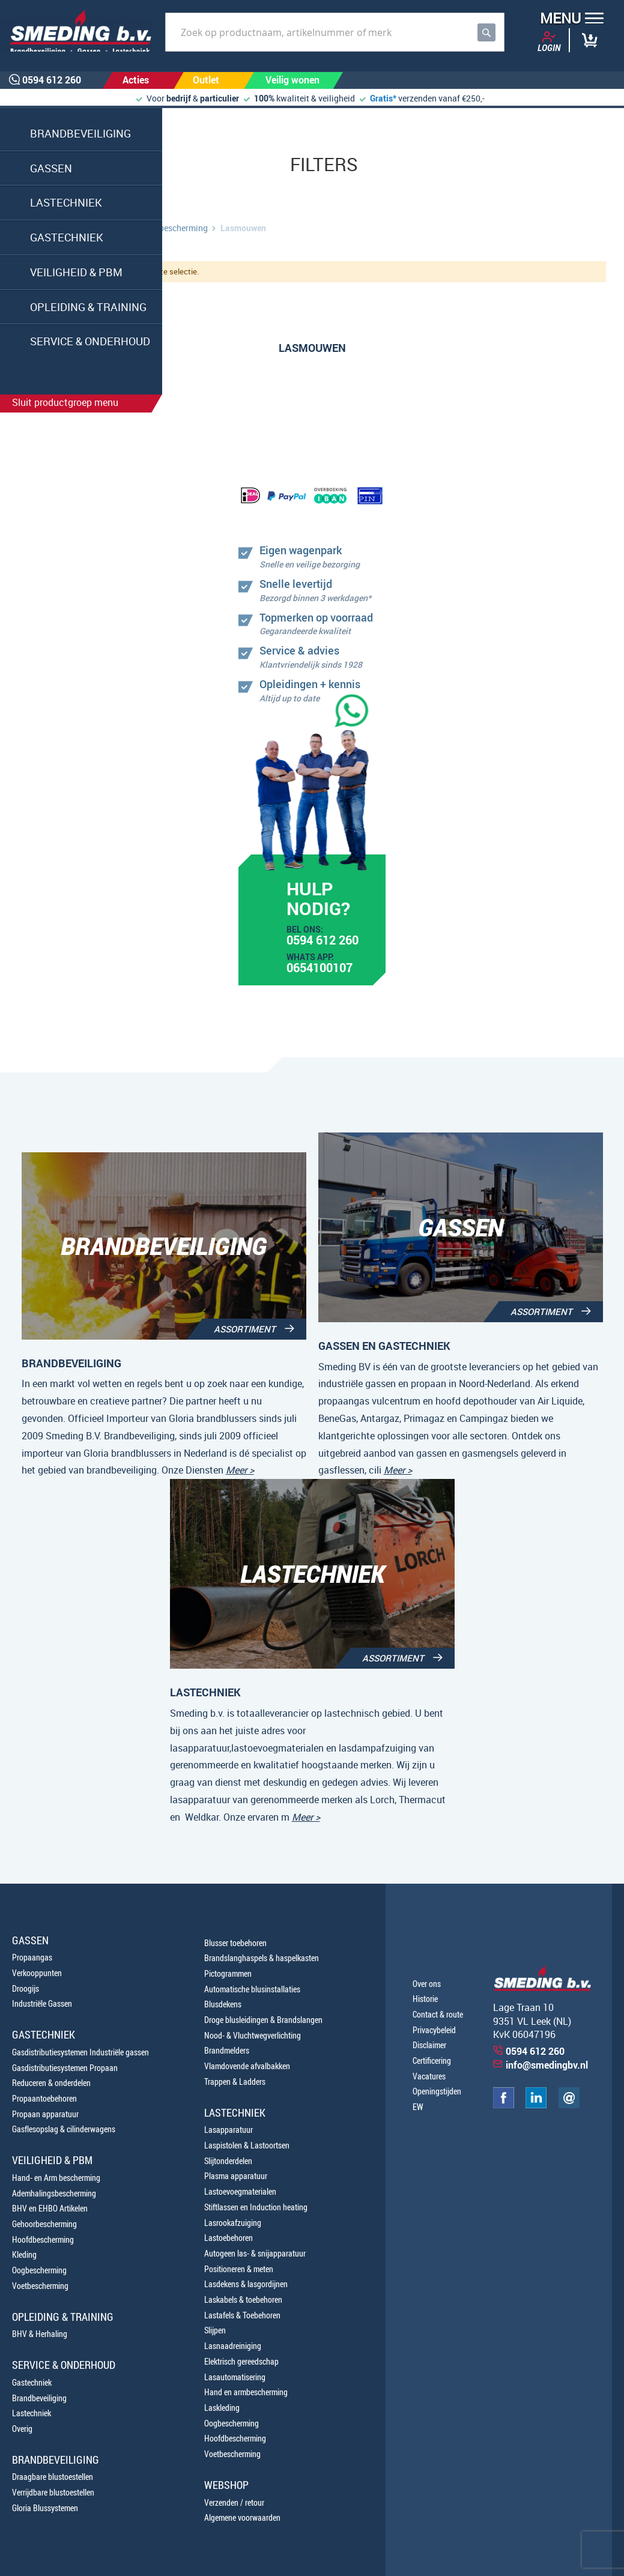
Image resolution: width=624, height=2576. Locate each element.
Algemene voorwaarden (242, 2517)
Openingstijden (437, 2091)
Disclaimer (429, 2045)
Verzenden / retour (234, 2502)
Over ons (427, 1983)
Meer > (240, 1470)
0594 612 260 (322, 941)
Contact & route (438, 2014)
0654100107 (319, 969)
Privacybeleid (434, 2030)
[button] (568, 19)
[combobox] (334, 32)
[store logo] (76, 31)
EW (418, 2106)
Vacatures (429, 2076)
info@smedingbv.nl (547, 2065)
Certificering (432, 2060)
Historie (425, 1998)
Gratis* (383, 98)
